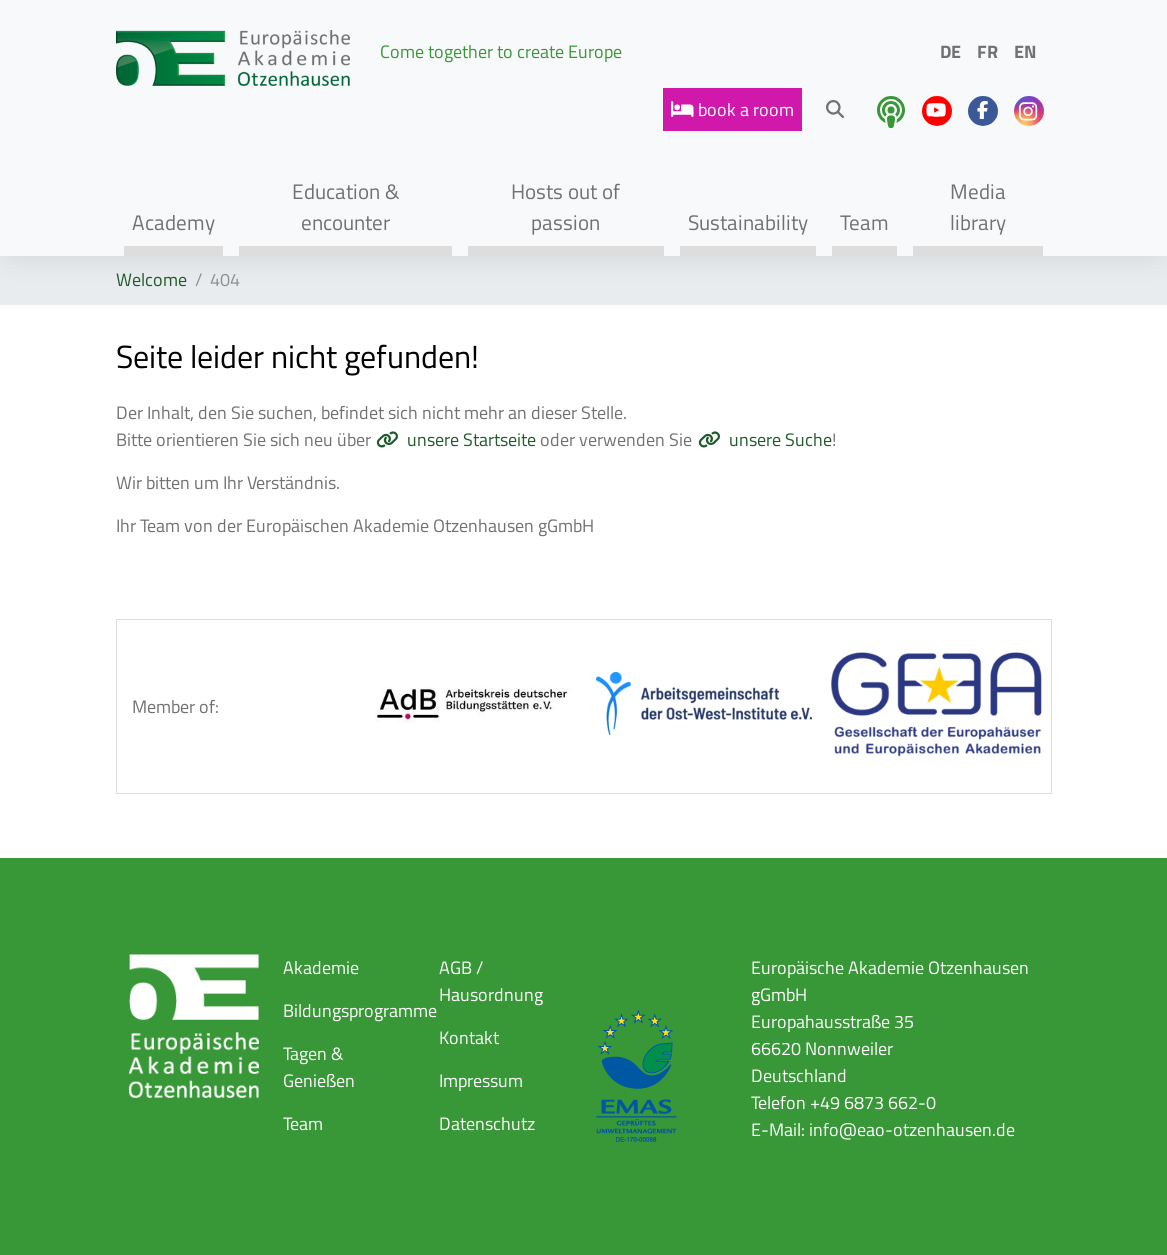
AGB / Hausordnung (491, 981)
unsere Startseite (471, 439)
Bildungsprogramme (360, 1010)
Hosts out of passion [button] (565, 206)
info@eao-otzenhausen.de (912, 1129)
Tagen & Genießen (319, 1067)
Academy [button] (173, 222)
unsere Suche (780, 439)
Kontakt (469, 1037)
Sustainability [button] (748, 222)
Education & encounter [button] (345, 206)
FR (987, 51)
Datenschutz (487, 1123)
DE (950, 51)
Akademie (321, 967)
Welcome (151, 279)
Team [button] (864, 222)
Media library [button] (978, 206)
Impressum (481, 1080)
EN (1025, 51)
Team (303, 1123)
